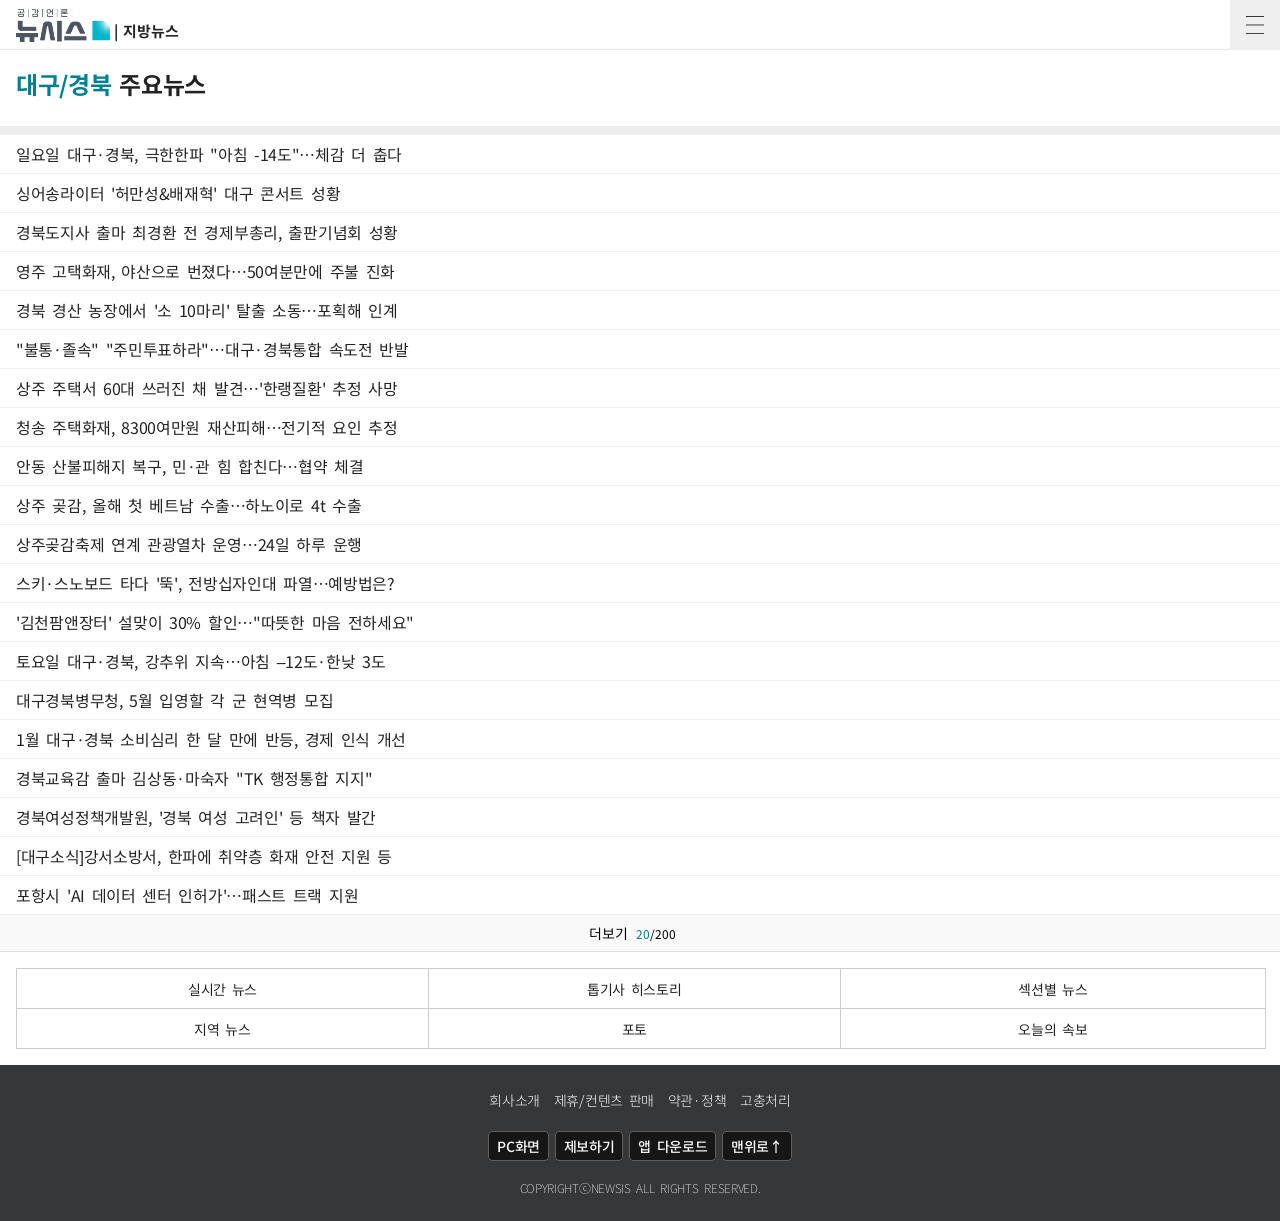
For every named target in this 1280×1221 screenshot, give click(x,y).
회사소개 (514, 1100)
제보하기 (589, 1146)
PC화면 (518, 1146)
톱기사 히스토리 (634, 989)
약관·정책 (697, 1100)
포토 (634, 1029)
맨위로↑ (757, 1146)
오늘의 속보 (1052, 1029)
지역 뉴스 (222, 1029)
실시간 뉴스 (222, 989)
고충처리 (765, 1100)
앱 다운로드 (672, 1146)
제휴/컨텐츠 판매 (604, 1100)
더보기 (640, 933)
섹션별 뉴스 (1052, 989)
